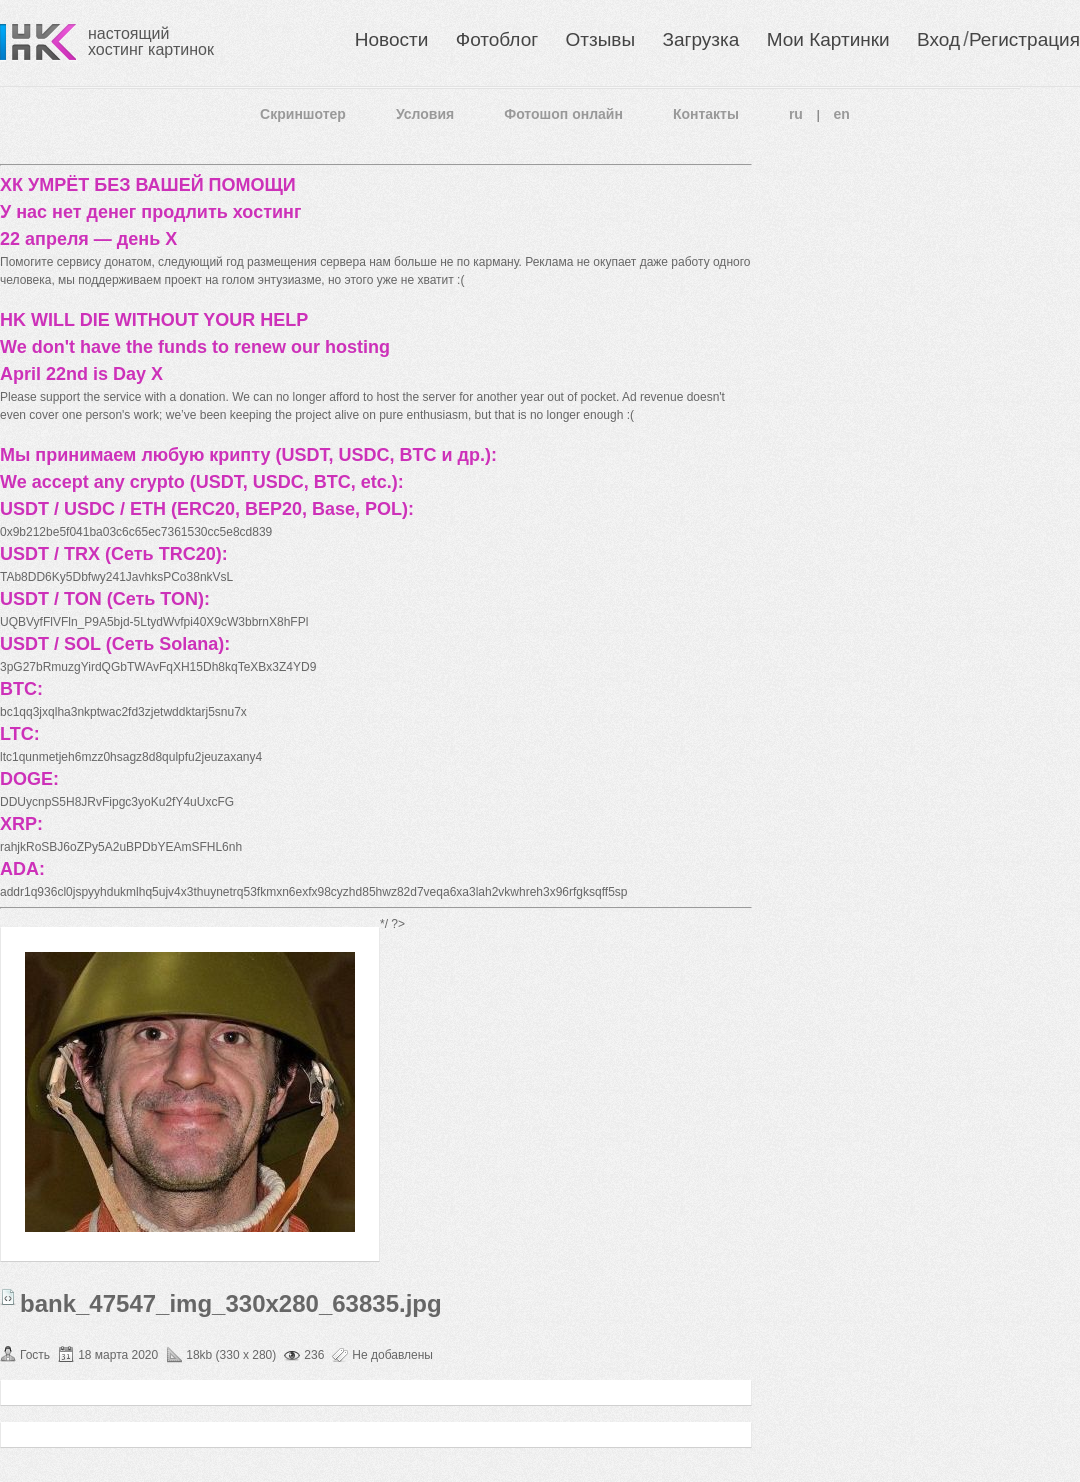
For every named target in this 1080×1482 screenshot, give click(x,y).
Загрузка (700, 39)
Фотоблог (497, 39)
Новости (392, 39)
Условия (425, 114)
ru (796, 114)
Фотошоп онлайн (563, 114)
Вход (938, 39)
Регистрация (1024, 39)
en (842, 114)
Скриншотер (303, 114)
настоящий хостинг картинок (151, 41)
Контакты (706, 114)
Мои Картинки (828, 39)
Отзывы (601, 39)
